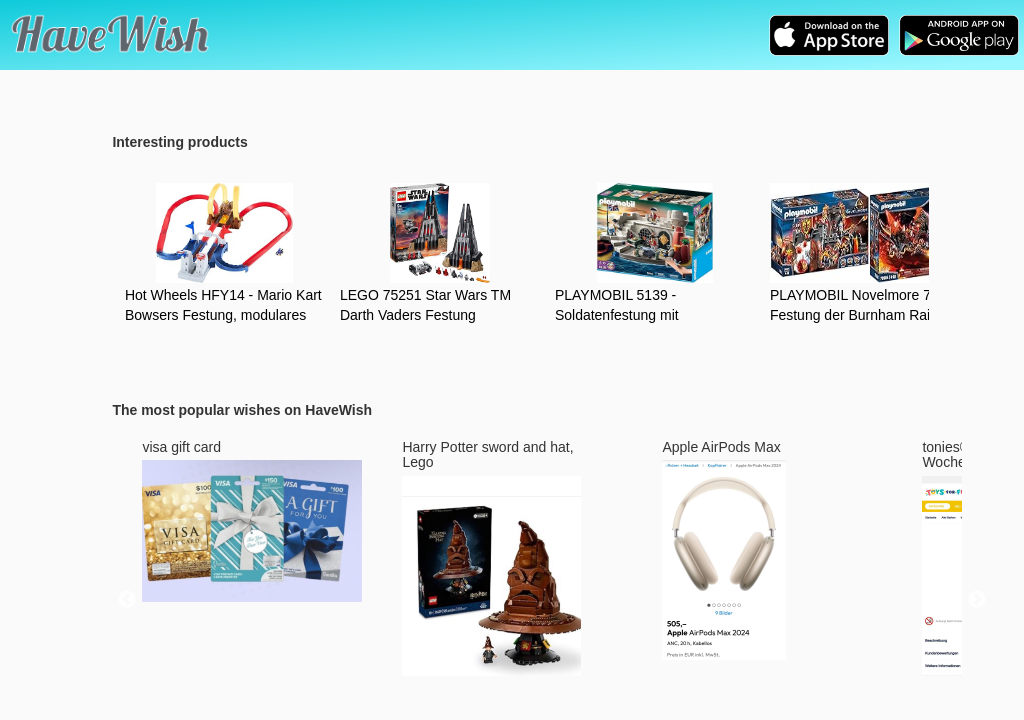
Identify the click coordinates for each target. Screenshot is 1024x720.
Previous (127, 600)
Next (977, 600)
